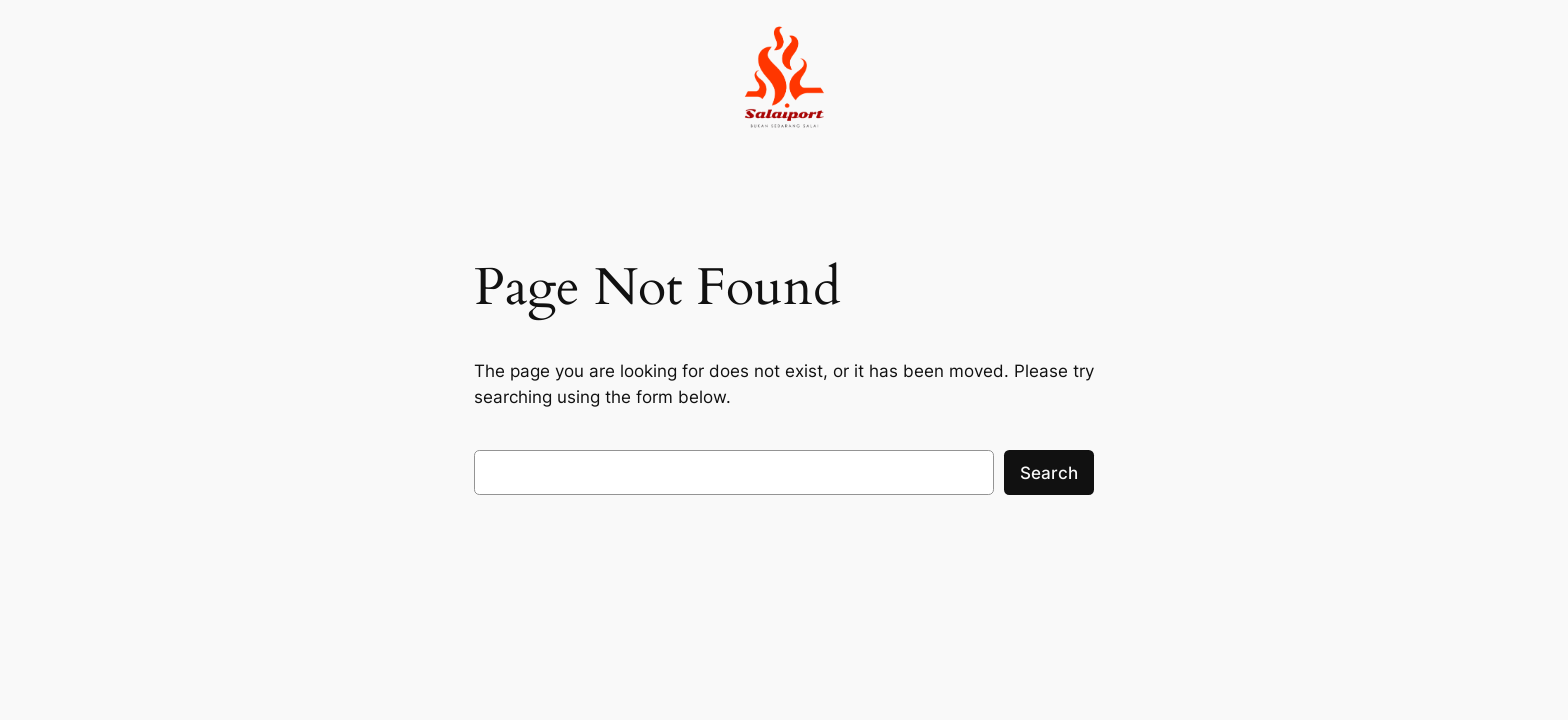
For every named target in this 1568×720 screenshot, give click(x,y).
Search (1049, 473)
